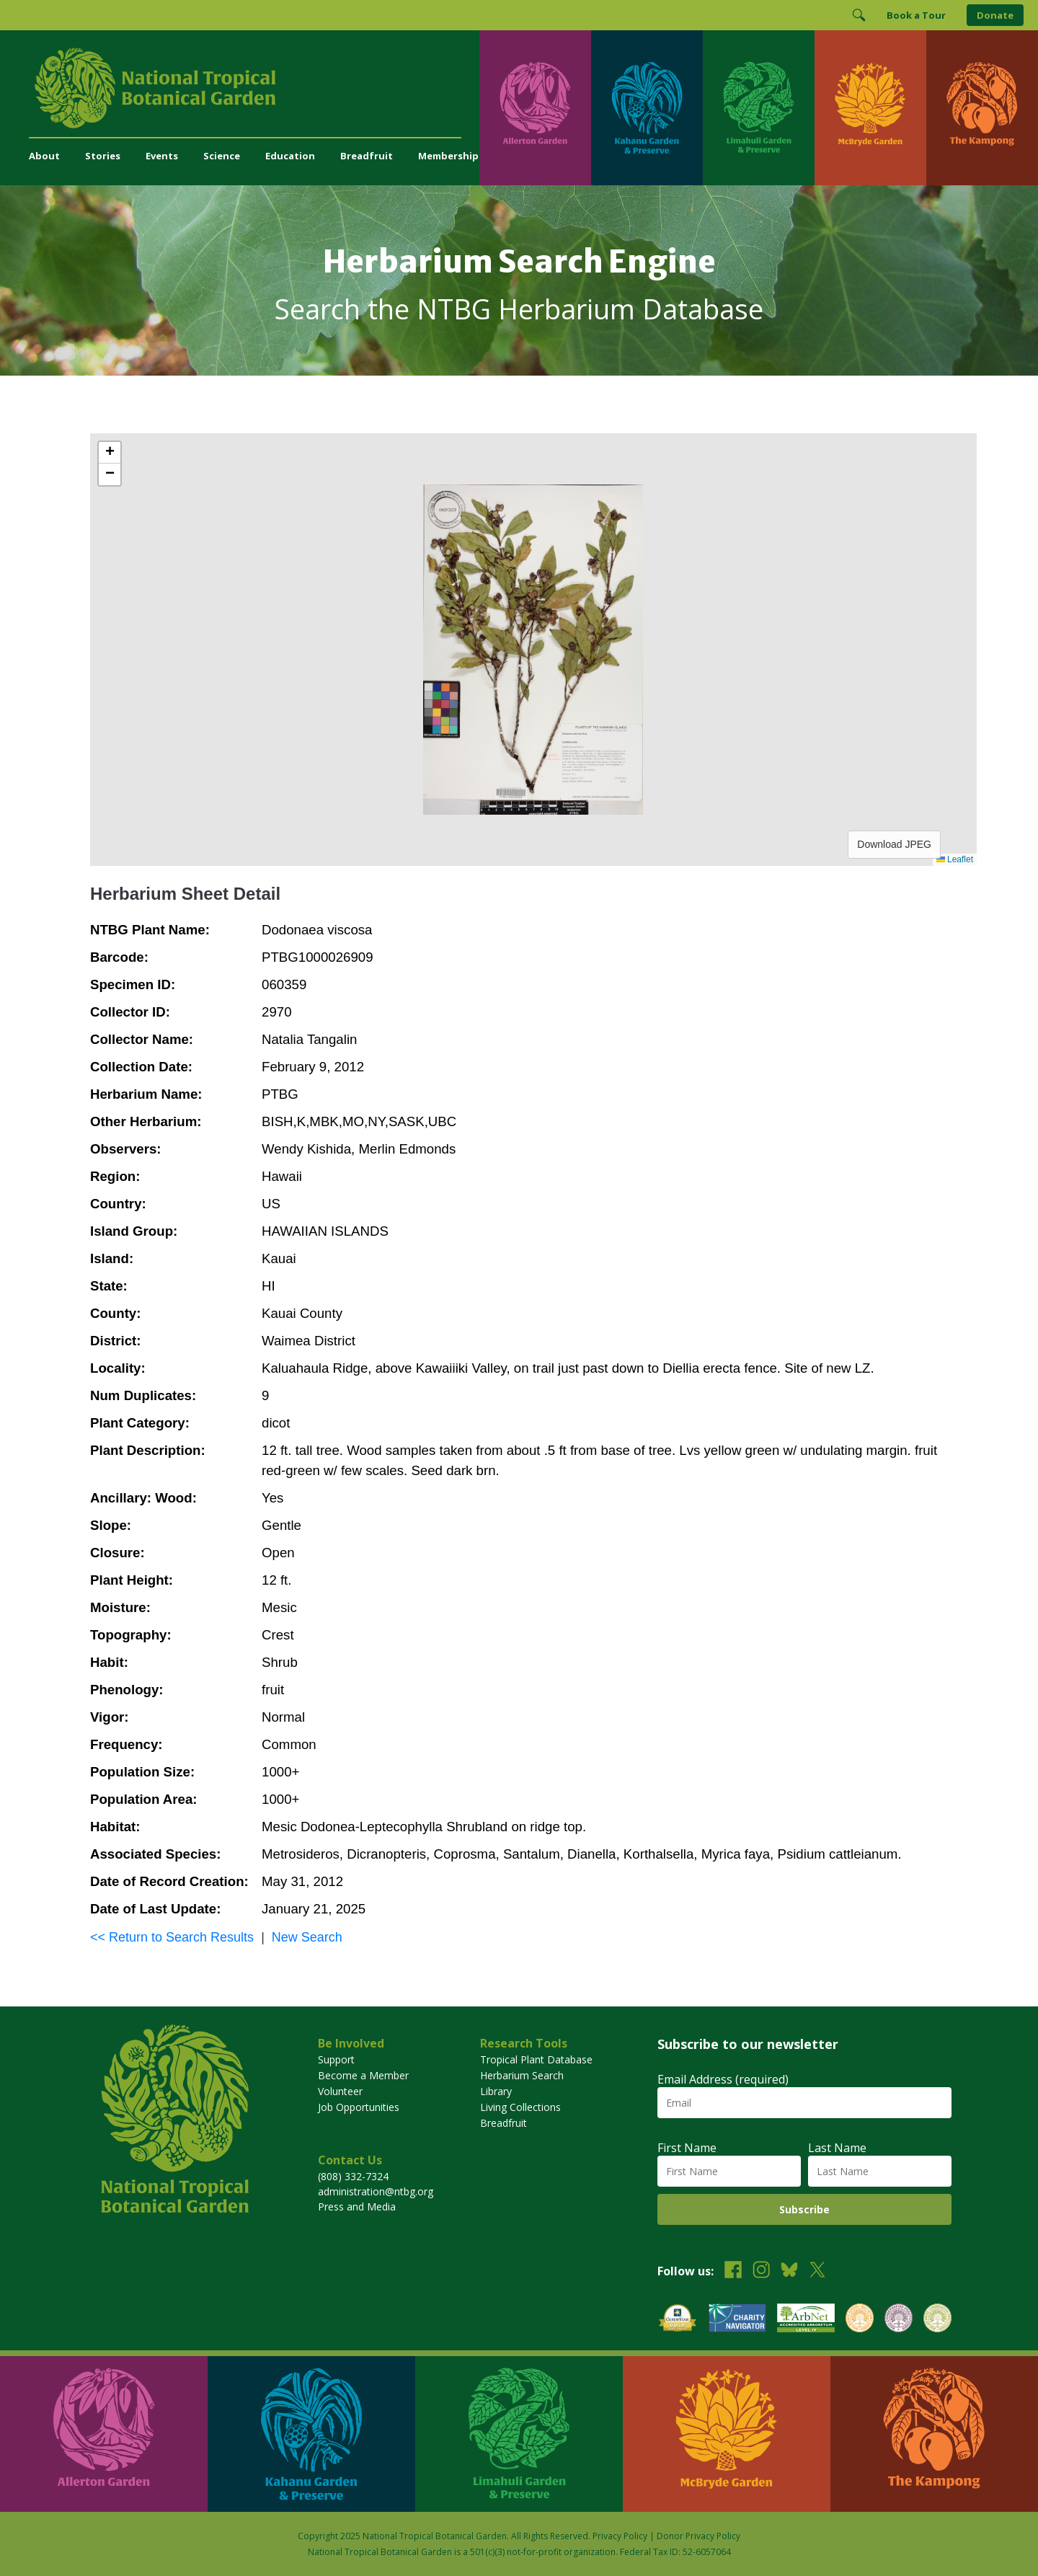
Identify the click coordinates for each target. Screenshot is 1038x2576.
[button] (109, 453)
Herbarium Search (522, 2075)
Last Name (837, 2148)
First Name (687, 2148)
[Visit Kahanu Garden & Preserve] (647, 107)
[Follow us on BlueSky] (789, 2271)
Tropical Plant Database (536, 2059)
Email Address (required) (723, 2079)
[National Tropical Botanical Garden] (254, 88)
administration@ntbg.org (375, 2191)
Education (290, 155)
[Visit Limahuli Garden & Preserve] (759, 107)
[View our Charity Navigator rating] (737, 2319)
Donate (995, 15)
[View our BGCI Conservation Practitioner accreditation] (898, 2319)
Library (496, 2091)
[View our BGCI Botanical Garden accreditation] (860, 2319)
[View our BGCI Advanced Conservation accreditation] (937, 2319)
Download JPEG (894, 844)
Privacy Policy (620, 2536)
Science (221, 155)
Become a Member (363, 2075)
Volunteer (340, 2091)
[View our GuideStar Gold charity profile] (677, 2319)
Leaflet (954, 859)
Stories (102, 155)
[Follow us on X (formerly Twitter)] (817, 2271)
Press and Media (357, 2206)
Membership (448, 155)
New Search (307, 1937)
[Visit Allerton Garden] (535, 107)
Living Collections (520, 2107)
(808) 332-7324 (353, 2176)
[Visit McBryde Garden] (870, 107)
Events (162, 155)
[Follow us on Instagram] (761, 2271)
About (44, 155)
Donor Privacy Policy (698, 2536)
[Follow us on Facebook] (733, 2271)
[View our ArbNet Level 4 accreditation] (806, 2319)
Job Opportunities (358, 2107)
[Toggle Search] (858, 15)
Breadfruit (366, 155)
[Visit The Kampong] (982, 107)
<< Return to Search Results (172, 1937)
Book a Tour (916, 15)
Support (336, 2059)
